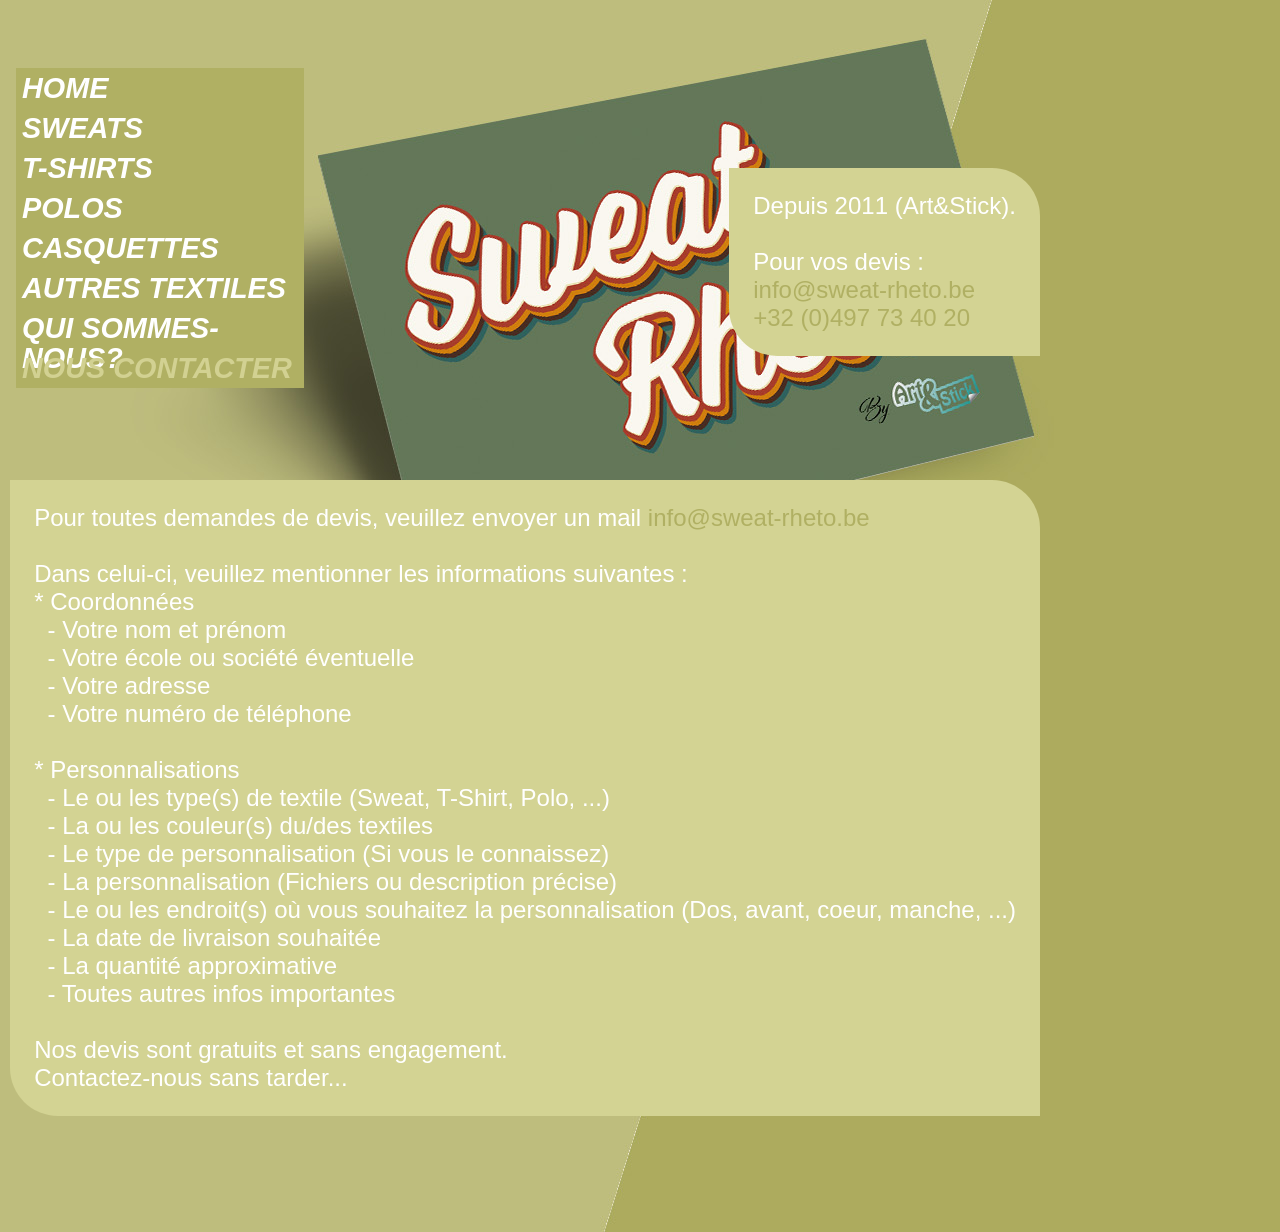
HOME (65, 88)
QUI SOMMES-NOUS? (120, 328)
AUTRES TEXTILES (154, 288)
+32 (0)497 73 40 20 (861, 317)
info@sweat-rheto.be (864, 289)
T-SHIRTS (87, 168)
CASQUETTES (120, 248)
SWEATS (82, 128)
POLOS (72, 208)
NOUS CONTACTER (157, 368)
